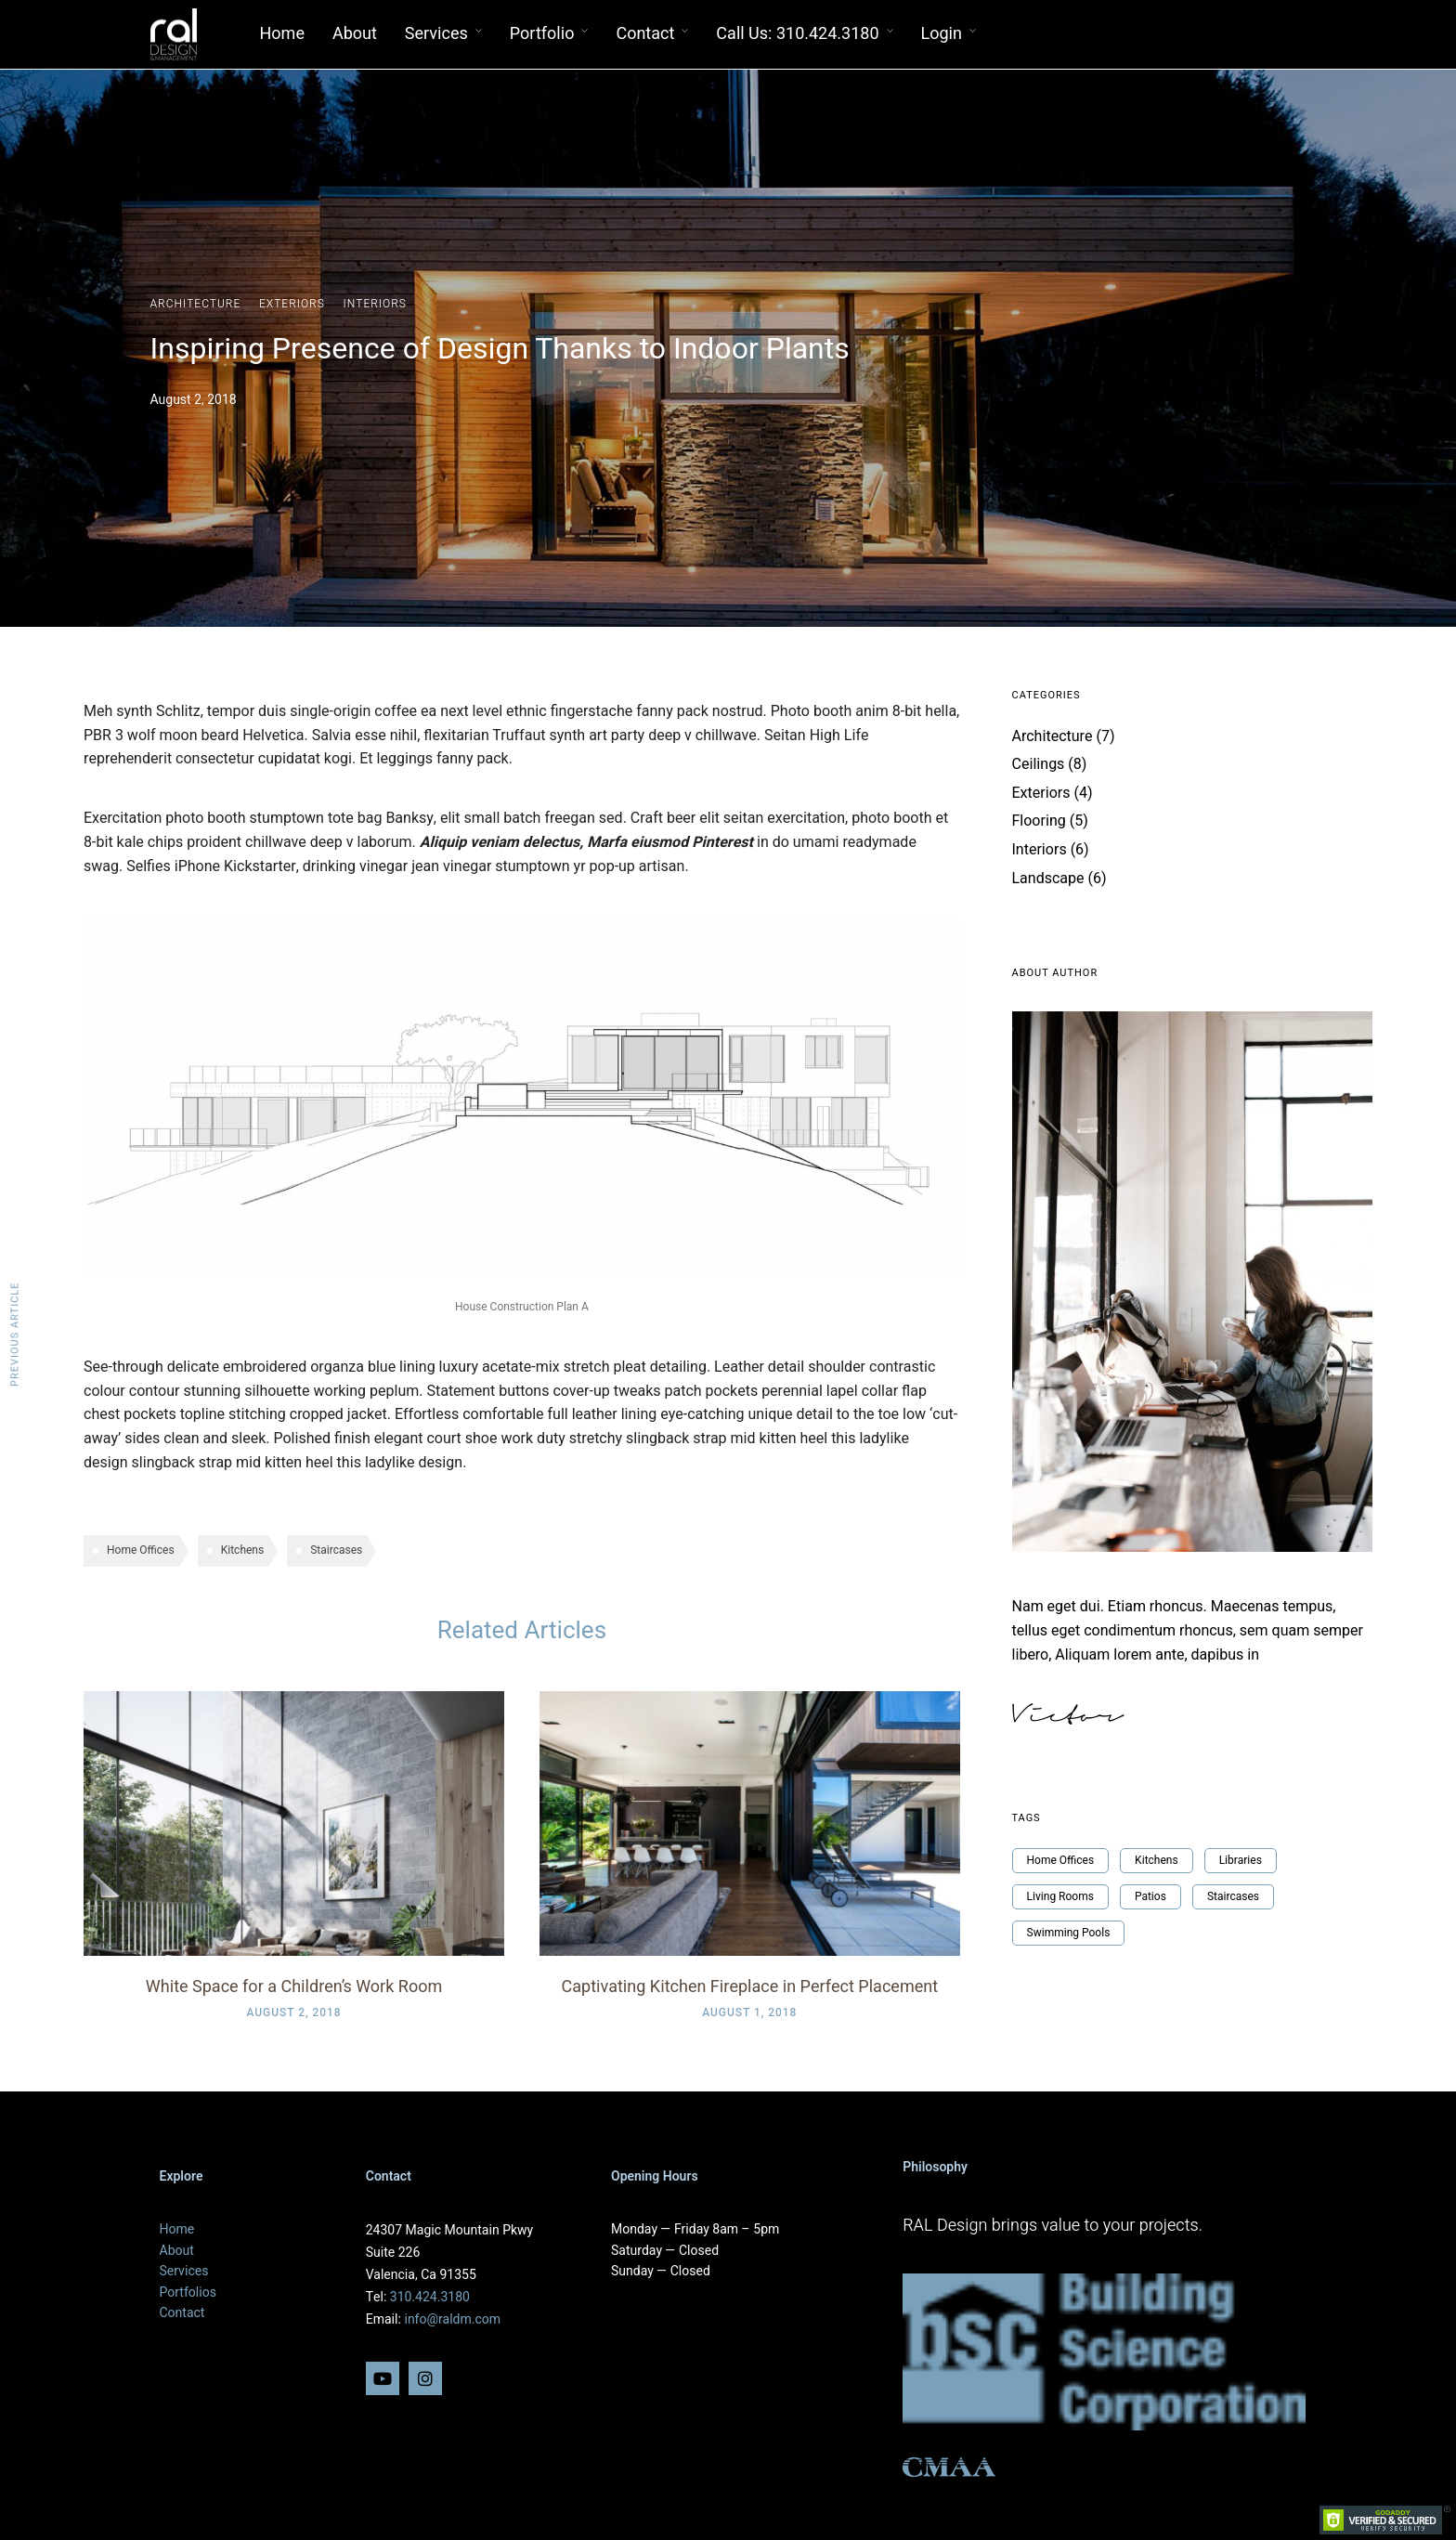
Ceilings (1038, 764)
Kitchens (243, 1550)
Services (436, 33)
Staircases (336, 1550)
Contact (645, 33)
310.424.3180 (430, 2297)
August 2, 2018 (293, 2012)
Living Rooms (1060, 1896)
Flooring (1039, 821)
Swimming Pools (1069, 1932)
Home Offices (141, 1550)
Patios (1150, 1896)
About (354, 33)
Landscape (1048, 878)
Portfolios (188, 2292)
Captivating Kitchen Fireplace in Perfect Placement (750, 1986)
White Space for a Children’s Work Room (294, 1986)
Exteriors (292, 303)
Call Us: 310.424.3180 (797, 33)
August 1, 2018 (749, 2012)
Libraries (1240, 1860)
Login (942, 33)
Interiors (375, 303)
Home (282, 33)
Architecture (195, 303)
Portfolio (542, 33)
